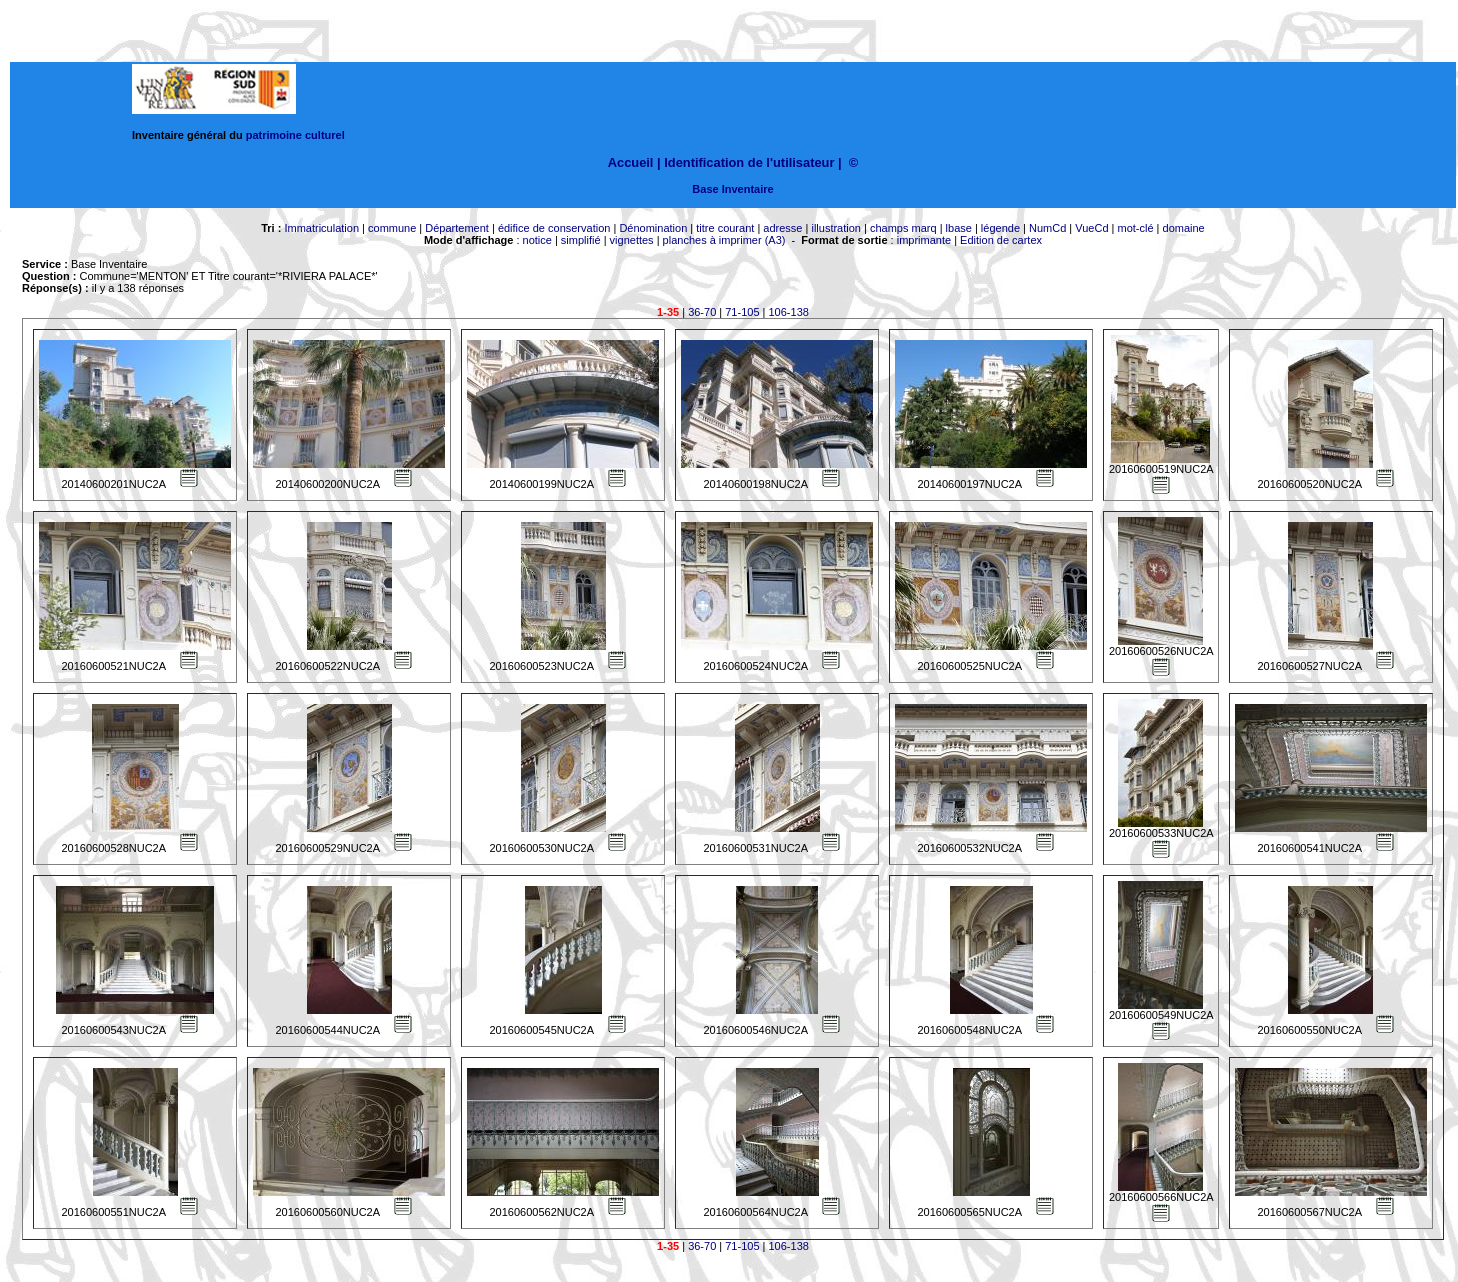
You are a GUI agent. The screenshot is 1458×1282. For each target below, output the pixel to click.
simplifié (581, 240)
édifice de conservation (554, 228)
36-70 (702, 312)
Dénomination (653, 228)
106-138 (789, 312)
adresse (782, 228)
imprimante (924, 240)
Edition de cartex (1001, 240)
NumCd (1047, 228)
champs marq (903, 228)
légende (1000, 228)
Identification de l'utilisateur (749, 162)
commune (392, 228)
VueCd (1091, 228)
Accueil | (634, 162)
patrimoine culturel (295, 135)
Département (457, 228)
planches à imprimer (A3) (724, 240)
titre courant (725, 228)
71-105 (742, 312)
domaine (1184, 228)
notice (537, 240)
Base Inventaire (732, 189)
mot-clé (1136, 228)
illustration (836, 228)
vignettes (632, 240)
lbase (959, 228)
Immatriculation (321, 228)
